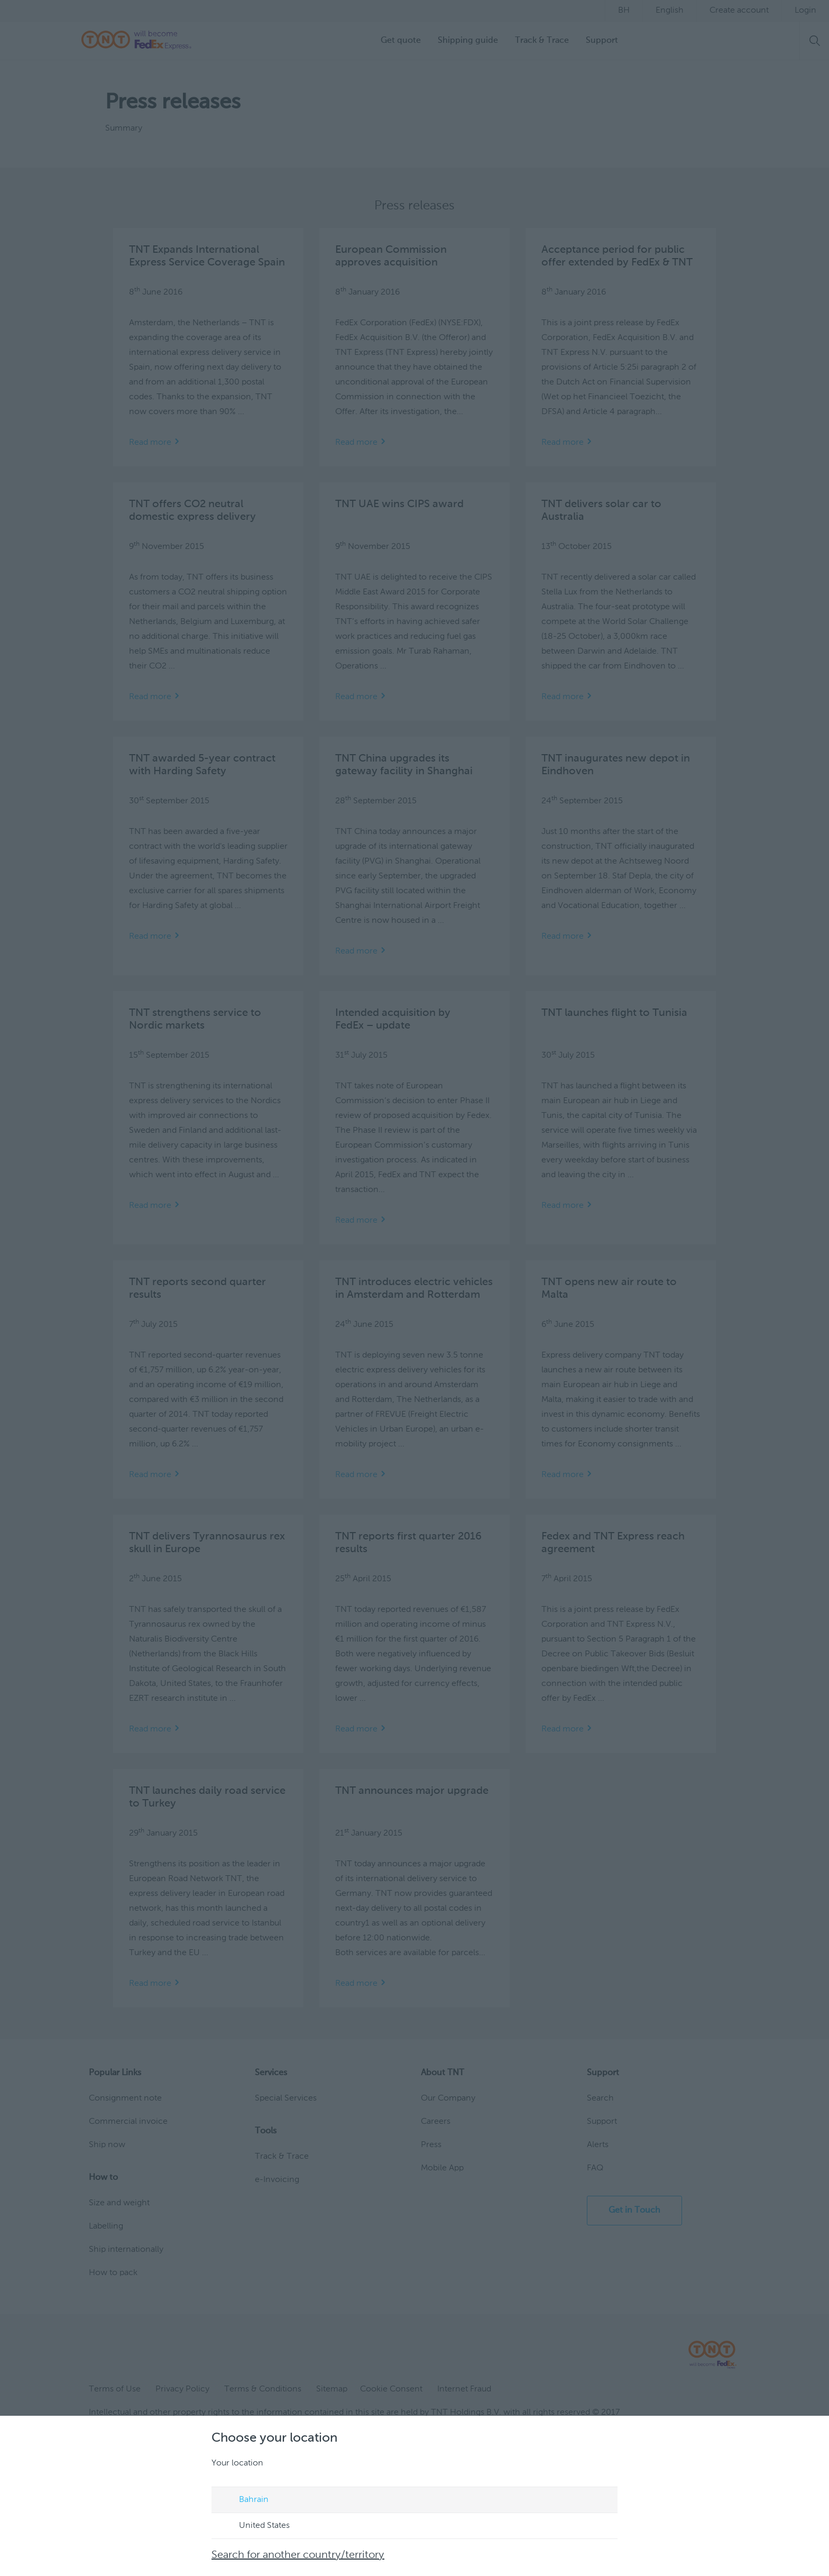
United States (254, 2526)
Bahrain (244, 2500)
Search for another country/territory (297, 2555)
